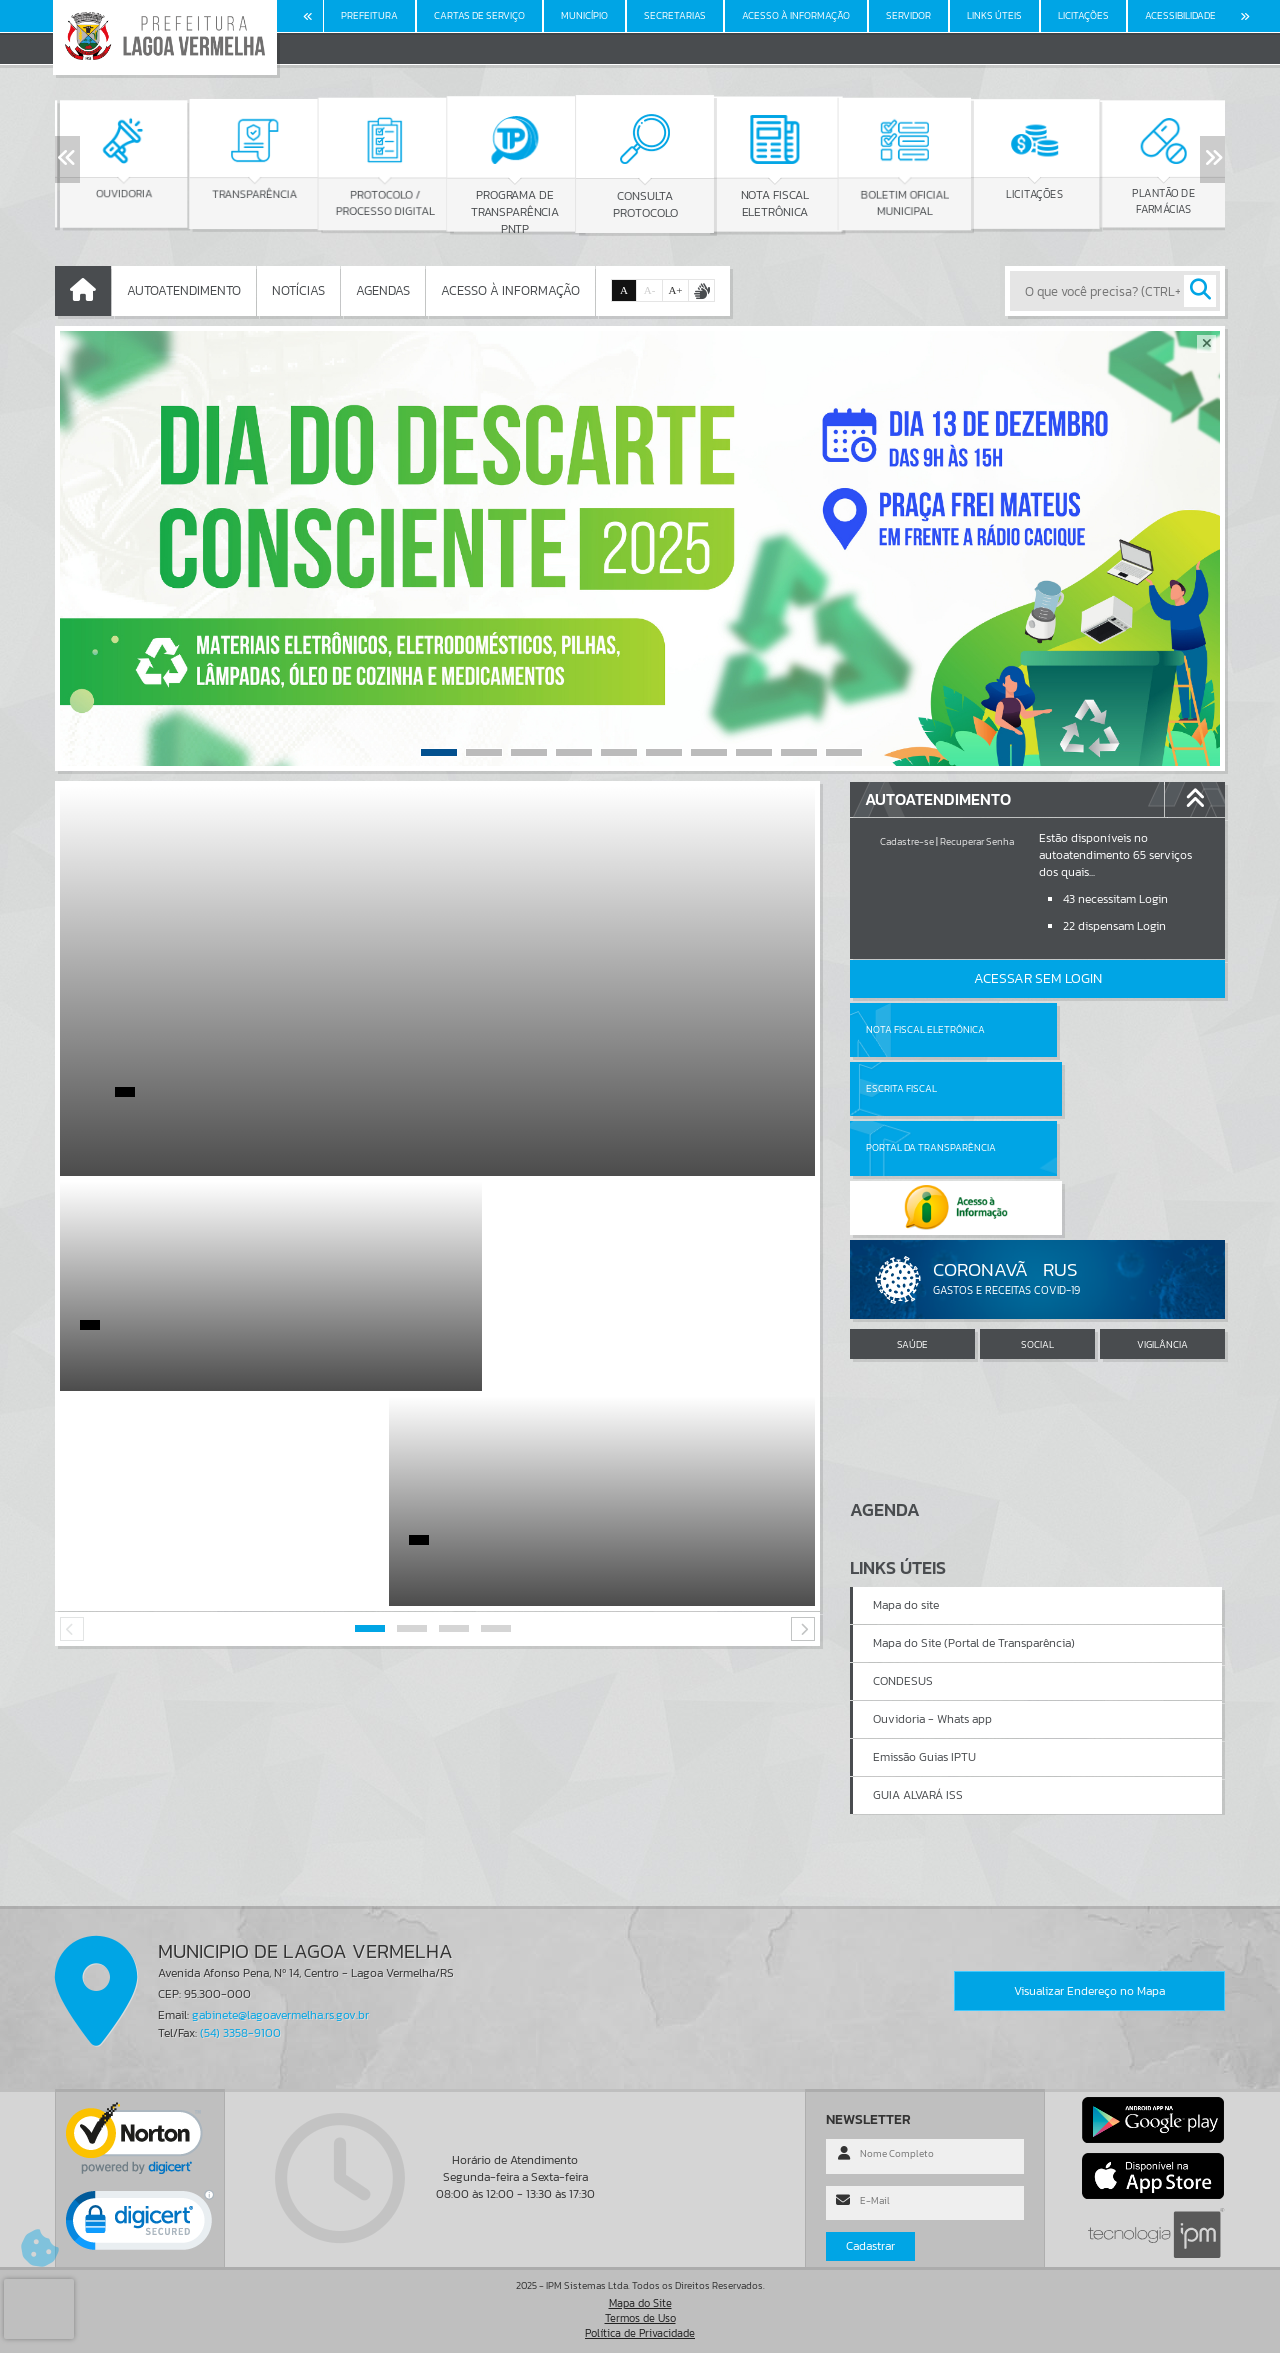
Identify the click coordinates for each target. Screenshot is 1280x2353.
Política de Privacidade (640, 2333)
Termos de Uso (640, 2318)
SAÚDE (912, 1225)
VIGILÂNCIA (1162, 1225)
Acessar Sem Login (1038, 978)
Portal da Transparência (931, 1088)
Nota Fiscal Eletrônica (925, 1029)
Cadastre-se (907, 841)
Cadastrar (870, 2246)
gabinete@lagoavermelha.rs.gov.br (280, 2015)
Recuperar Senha (977, 841)
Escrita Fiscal (1089, 1029)
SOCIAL (1037, 1225)
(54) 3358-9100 (240, 2033)
